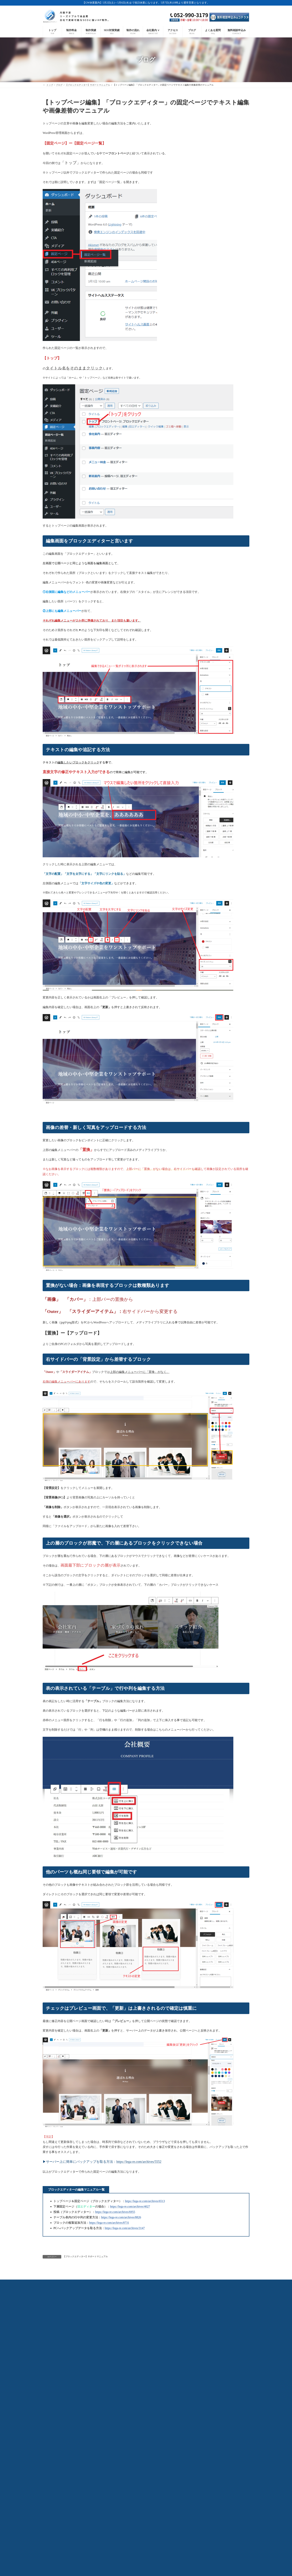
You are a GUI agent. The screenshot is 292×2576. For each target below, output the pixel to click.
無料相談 (236, 2283)
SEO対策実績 (89, 2283)
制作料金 (55, 2283)
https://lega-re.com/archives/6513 (145, 2201)
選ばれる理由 (127, 2283)
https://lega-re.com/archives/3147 (125, 2228)
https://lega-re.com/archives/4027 (130, 2206)
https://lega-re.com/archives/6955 (115, 2211)
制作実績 (71, 2283)
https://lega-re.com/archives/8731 (109, 2222)
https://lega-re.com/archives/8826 (121, 2217)
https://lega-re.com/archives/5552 (138, 2162)
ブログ (201, 2283)
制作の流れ (108, 2283)
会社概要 (145, 2283)
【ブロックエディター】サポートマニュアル (85, 2256)
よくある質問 (218, 2283)
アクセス (186, 2283)
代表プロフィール (166, 2283)
